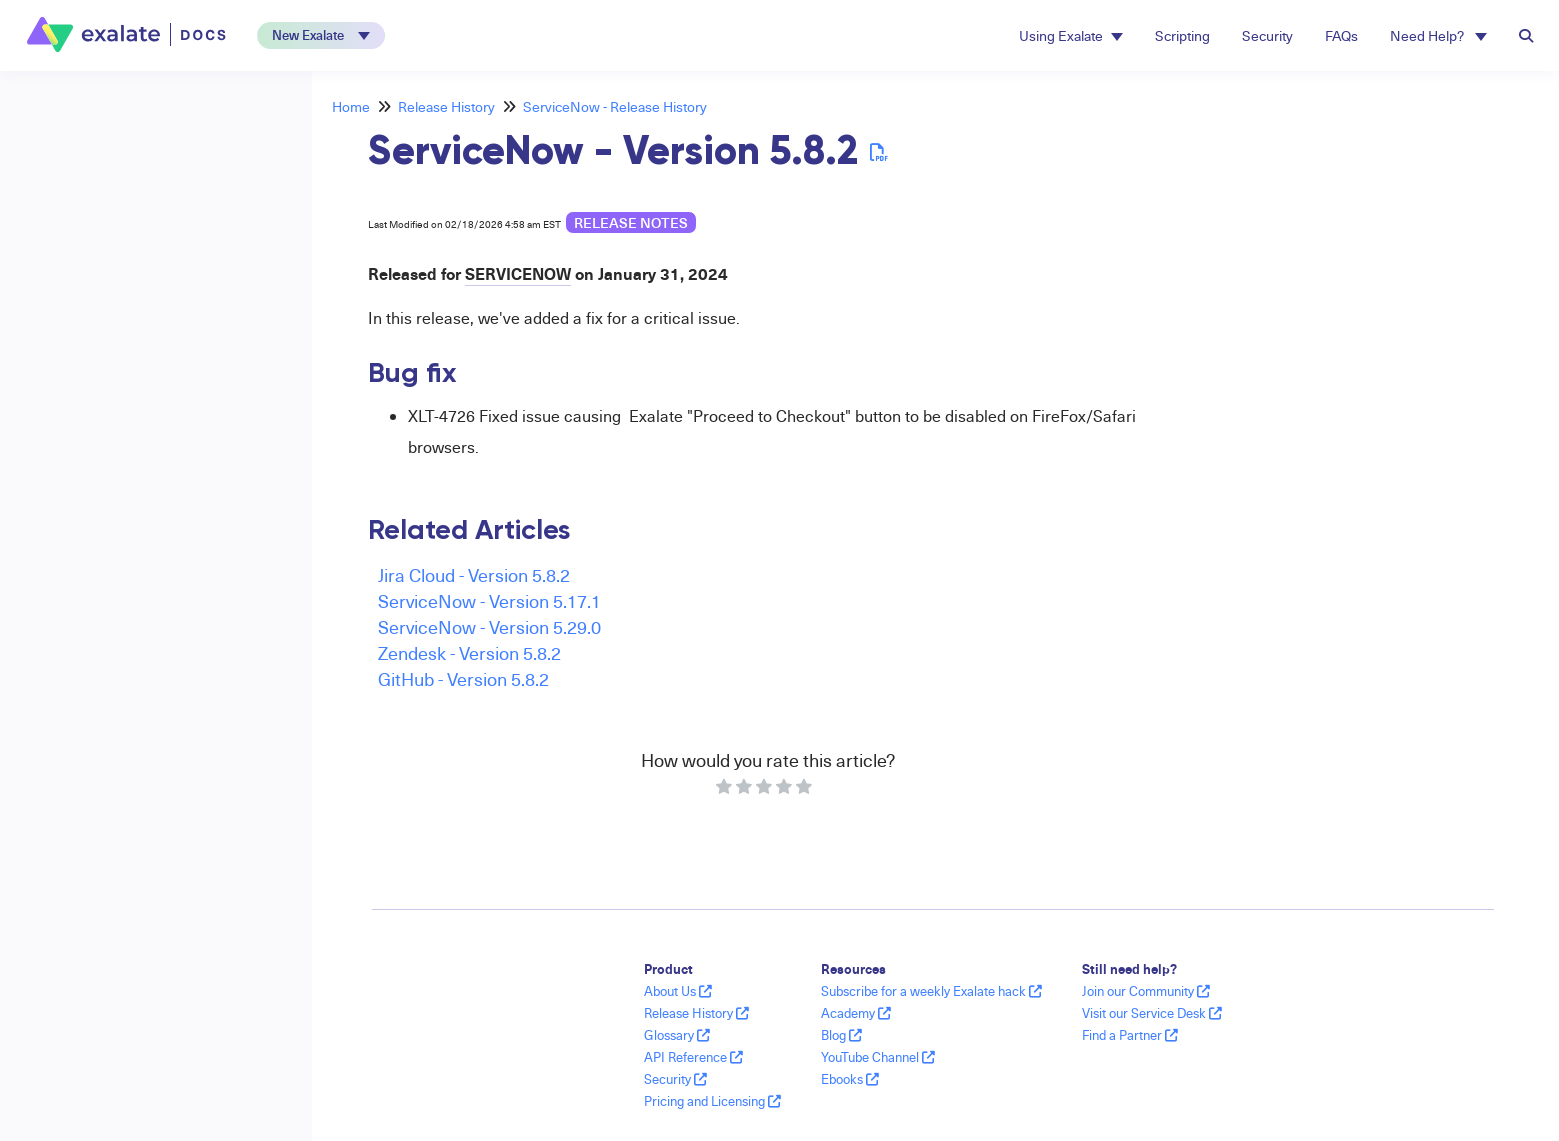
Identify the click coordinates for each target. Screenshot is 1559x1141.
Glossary (677, 1035)
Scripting (1182, 35)
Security (1267, 35)
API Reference (693, 1057)
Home (351, 106)
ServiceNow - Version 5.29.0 (489, 626)
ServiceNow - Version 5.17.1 (489, 600)
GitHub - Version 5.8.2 (463, 678)
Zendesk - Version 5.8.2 (469, 652)
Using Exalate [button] (1071, 35)
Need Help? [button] (1438, 35)
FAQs (1341, 35)
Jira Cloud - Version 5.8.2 (474, 574)
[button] (321, 35)
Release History (446, 106)
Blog (841, 1035)
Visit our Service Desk (1152, 1013)
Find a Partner (1130, 1035)
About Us (678, 991)
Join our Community (1146, 991)
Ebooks (850, 1079)
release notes (631, 222)
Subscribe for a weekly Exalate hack (931, 991)
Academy (856, 1013)
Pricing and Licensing (712, 1101)
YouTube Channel (878, 1057)
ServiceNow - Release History (615, 106)
